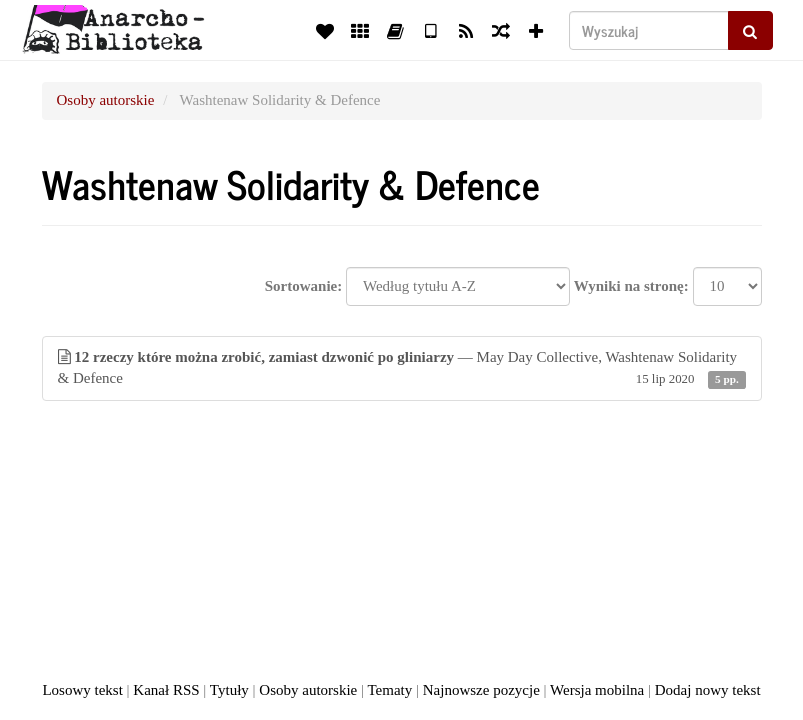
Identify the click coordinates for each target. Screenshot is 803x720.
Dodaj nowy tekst (708, 690)
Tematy (389, 690)
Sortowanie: (304, 286)
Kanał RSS (166, 690)
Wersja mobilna (597, 690)
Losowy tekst (82, 690)
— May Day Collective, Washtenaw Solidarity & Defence (402, 369)
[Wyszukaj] (649, 30)
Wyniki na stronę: (631, 286)
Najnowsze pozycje (481, 690)
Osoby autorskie (106, 100)
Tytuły (229, 690)
